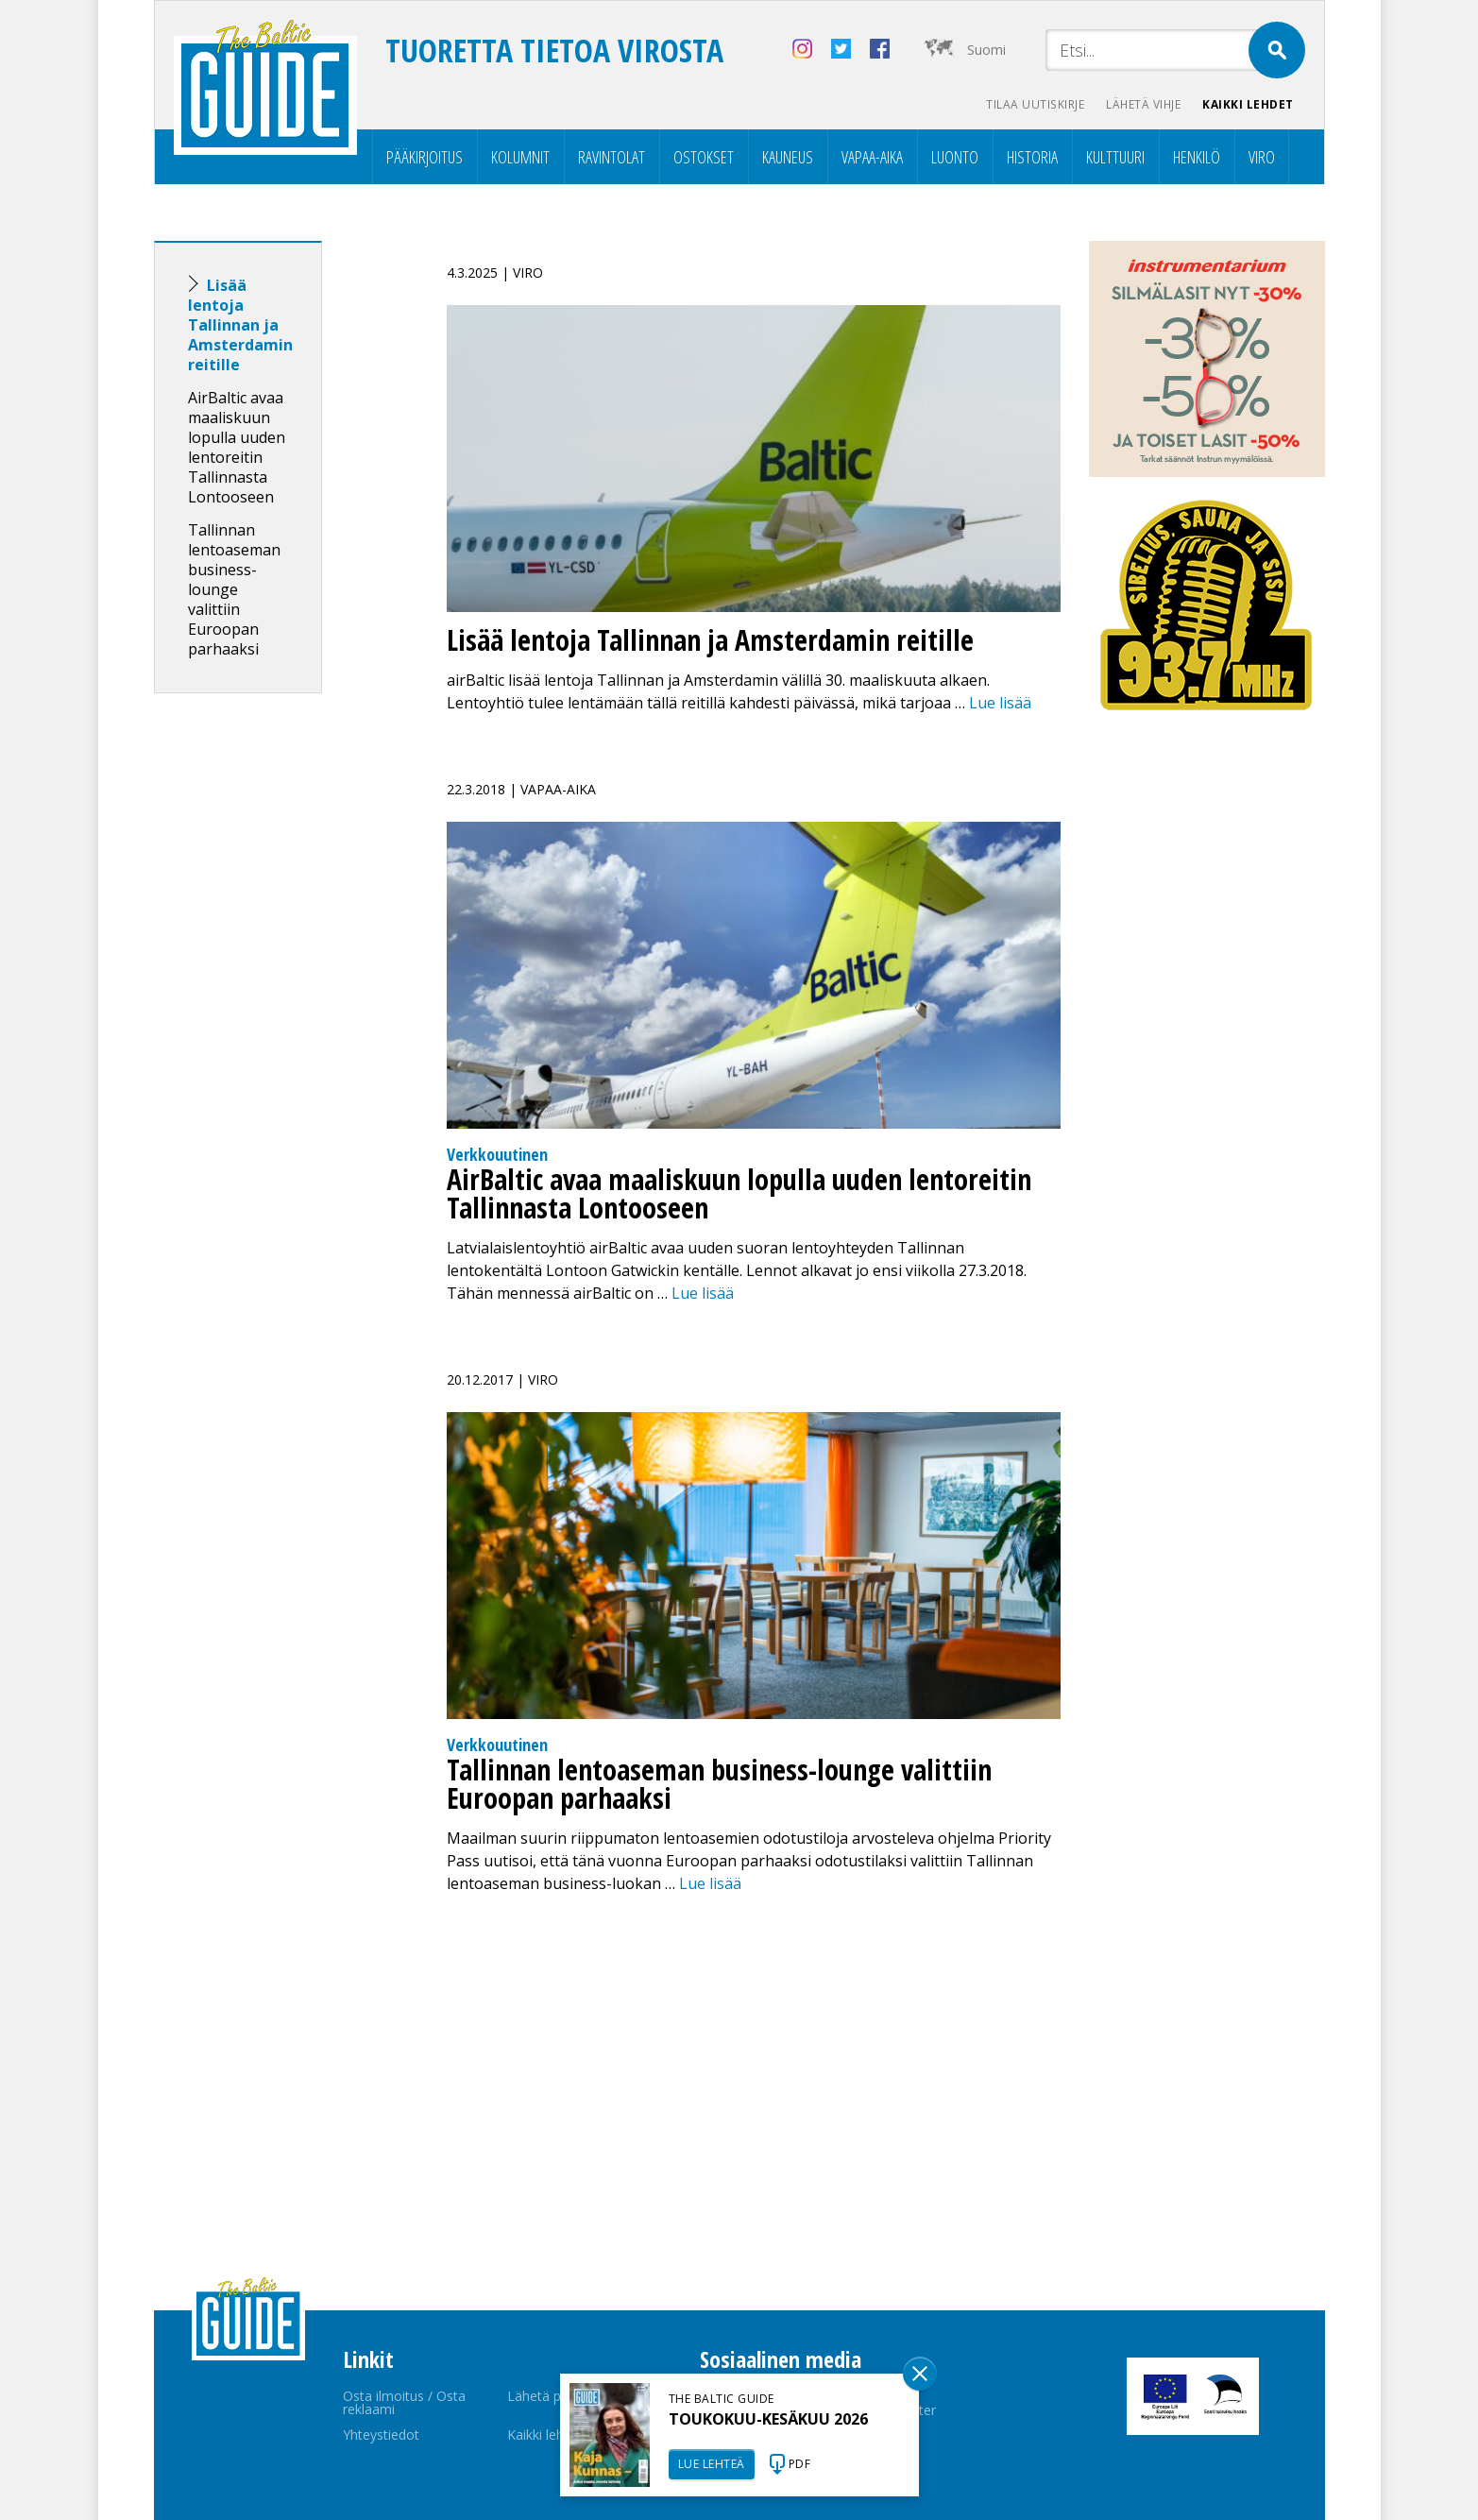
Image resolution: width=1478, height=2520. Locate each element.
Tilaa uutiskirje (1031, 104)
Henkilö (1196, 156)
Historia (1032, 156)
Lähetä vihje (1141, 104)
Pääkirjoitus (424, 156)
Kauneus (787, 156)
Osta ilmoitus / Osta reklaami (404, 2402)
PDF (800, 2464)
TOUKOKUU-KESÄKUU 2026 (768, 2419)
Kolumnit (520, 156)
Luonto (954, 156)
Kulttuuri (1115, 156)
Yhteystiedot (381, 2434)
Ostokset (703, 156)
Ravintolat (611, 156)
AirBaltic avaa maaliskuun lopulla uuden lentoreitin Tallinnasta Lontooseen (236, 447)
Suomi (986, 50)
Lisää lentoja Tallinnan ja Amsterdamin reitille (240, 325)
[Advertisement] (272, 1005)
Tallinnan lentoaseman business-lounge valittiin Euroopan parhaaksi (234, 589)
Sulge (920, 2374)
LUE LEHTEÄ (711, 2464)
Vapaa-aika (872, 156)
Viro (1262, 156)
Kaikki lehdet (1248, 104)
